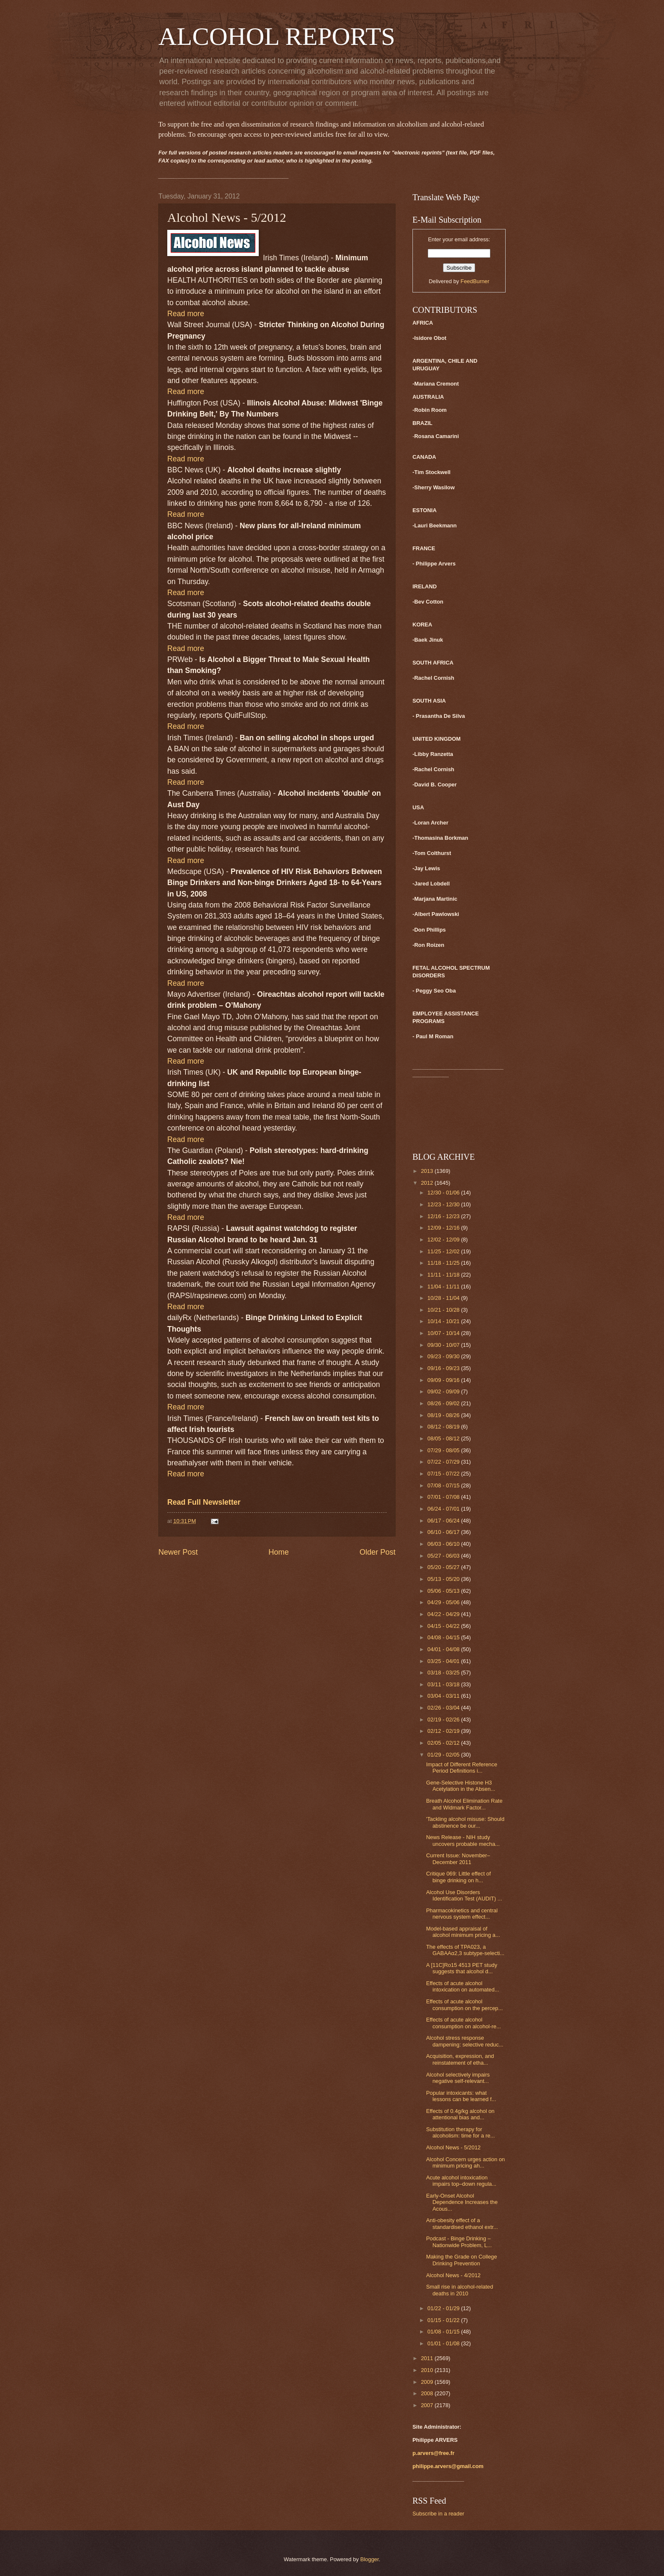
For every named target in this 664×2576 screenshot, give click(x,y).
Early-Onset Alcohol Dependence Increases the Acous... (462, 2202)
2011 (427, 2358)
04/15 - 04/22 (444, 1626)
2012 (427, 1183)
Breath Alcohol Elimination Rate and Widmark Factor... (464, 1804)
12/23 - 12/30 (444, 1204)
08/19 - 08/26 (444, 1415)
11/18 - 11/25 (444, 1263)
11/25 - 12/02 (444, 1251)
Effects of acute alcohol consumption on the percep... (464, 2004)
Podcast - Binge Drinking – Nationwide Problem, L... (459, 2241)
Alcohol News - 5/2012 (453, 2147)
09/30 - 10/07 (444, 1345)
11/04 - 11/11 (444, 1286)
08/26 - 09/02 (444, 1403)
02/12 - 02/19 (444, 1731)
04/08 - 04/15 (444, 1637)
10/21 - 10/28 (444, 1310)
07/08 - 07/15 (444, 1485)
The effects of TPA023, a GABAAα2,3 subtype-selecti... (465, 1950)
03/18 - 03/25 (444, 1672)
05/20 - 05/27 (444, 1567)
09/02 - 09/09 (444, 1391)
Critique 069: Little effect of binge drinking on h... (458, 1876)
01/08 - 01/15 (444, 2331)
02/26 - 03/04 (444, 1707)
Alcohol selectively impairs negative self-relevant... (458, 2077)
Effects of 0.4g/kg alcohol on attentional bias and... (460, 2114)
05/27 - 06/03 (444, 1556)
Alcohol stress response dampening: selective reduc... (464, 2041)
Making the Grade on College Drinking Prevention (461, 2259)
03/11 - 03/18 (444, 1684)
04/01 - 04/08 (444, 1649)
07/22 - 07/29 (444, 1462)
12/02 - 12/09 (444, 1239)
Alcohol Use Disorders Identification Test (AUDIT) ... (464, 1895)
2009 (427, 2382)
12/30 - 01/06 (444, 1192)
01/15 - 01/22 (444, 2320)
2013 (427, 1171)
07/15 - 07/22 (444, 1473)
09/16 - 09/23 (444, 1368)
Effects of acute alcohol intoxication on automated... (462, 1986)
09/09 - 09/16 (444, 1380)
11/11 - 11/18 (444, 1274)
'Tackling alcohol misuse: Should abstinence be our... (465, 1822)
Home (278, 1552)
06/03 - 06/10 (444, 1544)
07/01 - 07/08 (444, 1497)
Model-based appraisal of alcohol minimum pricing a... (463, 1931)
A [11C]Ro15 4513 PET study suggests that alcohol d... (461, 1968)
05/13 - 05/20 (444, 1579)
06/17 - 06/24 (444, 1520)
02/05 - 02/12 (444, 1743)
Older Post (378, 1552)
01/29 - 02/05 (444, 1754)
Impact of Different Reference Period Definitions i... (461, 1767)
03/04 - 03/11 (444, 1696)
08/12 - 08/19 (444, 1426)
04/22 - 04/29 (444, 1614)
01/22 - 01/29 (444, 2308)
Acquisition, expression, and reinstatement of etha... (460, 2059)
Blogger (369, 2559)
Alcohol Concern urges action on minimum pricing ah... (465, 2162)
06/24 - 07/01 (444, 1509)
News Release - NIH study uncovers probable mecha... (463, 1840)
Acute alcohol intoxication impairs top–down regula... (461, 2180)
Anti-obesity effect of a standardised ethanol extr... (462, 2223)
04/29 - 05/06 (444, 1602)
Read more (185, 313)
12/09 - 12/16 (444, 1228)
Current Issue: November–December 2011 (458, 1858)
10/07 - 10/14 (444, 1333)
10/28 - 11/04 (444, 1298)
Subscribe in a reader (438, 2513)
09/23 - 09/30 (444, 1356)
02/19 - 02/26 (444, 1719)
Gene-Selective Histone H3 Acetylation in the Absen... (460, 1785)
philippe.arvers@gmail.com (448, 2466)
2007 (427, 2405)
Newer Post (178, 1552)
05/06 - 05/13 (444, 1591)
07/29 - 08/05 (444, 1450)
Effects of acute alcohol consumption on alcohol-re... (463, 2022)
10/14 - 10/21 (444, 1321)
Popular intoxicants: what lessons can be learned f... (461, 2096)
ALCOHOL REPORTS (276, 36)
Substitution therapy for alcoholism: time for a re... (460, 2132)
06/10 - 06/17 (444, 1532)
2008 (427, 2393)
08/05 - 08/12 (444, 1438)
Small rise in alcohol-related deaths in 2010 (459, 2290)
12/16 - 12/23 (444, 1216)
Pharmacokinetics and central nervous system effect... (462, 1913)
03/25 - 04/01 (444, 1661)
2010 (427, 2370)
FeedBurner (475, 281)
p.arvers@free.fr (433, 2453)
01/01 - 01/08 (444, 2343)
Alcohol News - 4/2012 (453, 2275)
